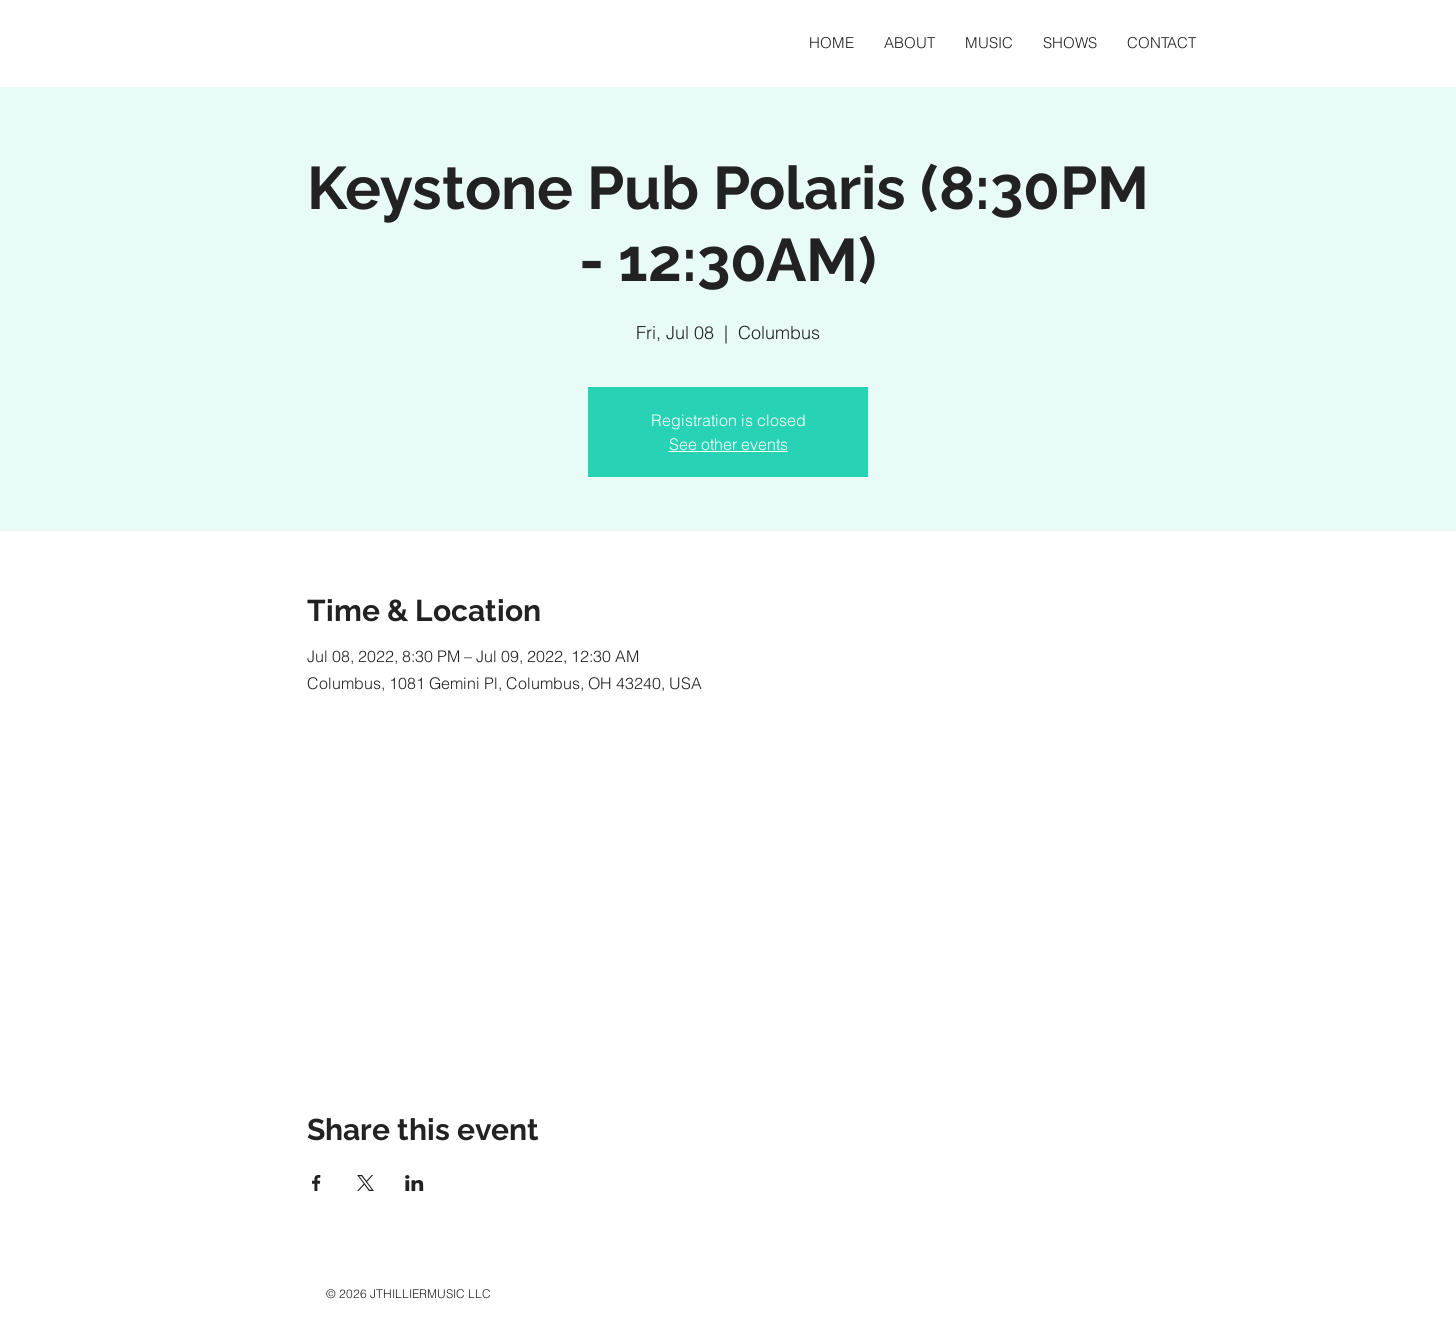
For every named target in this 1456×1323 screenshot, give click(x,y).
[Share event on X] (365, 1183)
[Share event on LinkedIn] (414, 1183)
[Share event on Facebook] (316, 1183)
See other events (728, 444)
